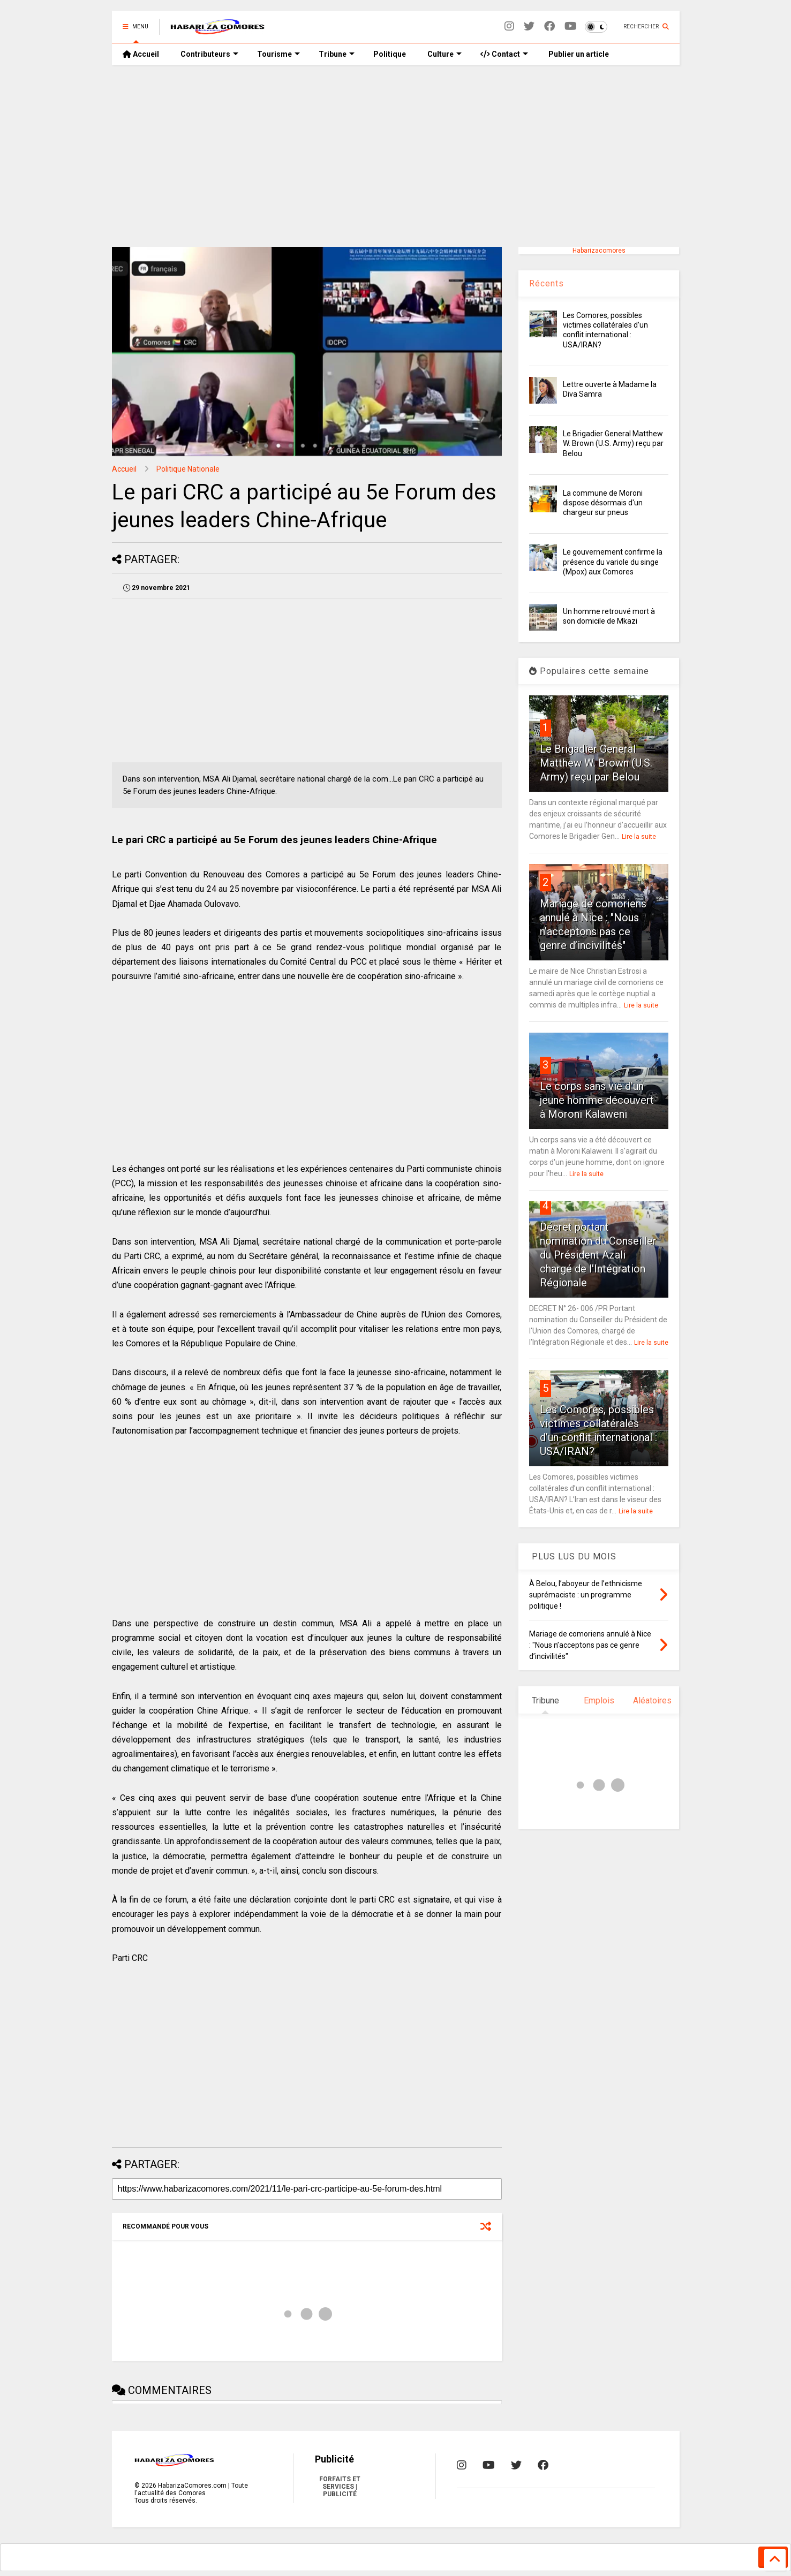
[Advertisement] (396, 156)
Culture (444, 54)
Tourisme (278, 54)
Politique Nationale (188, 469)
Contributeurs (209, 54)
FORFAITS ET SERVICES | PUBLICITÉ (339, 2486)
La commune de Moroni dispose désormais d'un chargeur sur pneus (603, 503)
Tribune (337, 54)
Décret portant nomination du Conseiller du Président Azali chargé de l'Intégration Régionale (598, 1255)
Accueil (141, 54)
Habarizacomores (599, 250)
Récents (546, 283)
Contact (504, 54)
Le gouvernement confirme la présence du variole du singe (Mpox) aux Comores (612, 561)
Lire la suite (639, 836)
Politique (389, 54)
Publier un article (578, 54)
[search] (379, 2556)
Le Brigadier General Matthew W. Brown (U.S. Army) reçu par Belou (613, 443)
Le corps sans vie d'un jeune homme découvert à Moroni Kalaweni (597, 1100)
